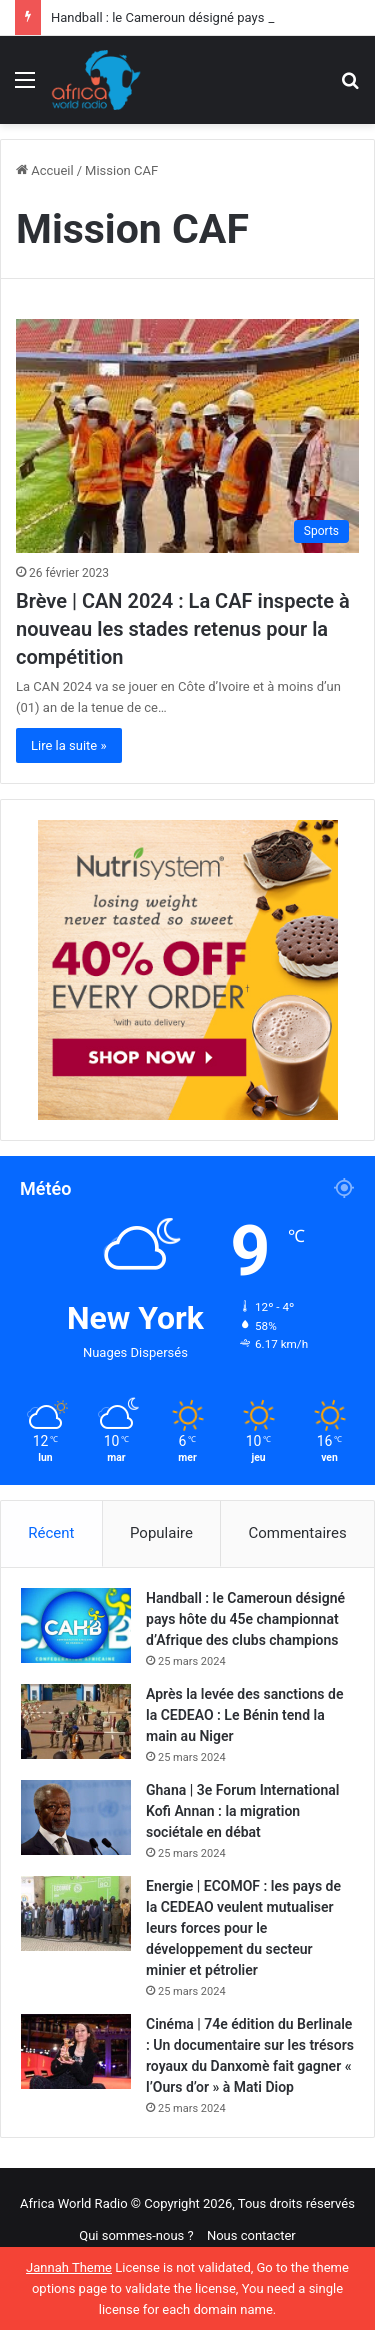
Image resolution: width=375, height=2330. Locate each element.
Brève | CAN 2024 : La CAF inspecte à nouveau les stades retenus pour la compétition (183, 629)
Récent (51, 1533)
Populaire (161, 1533)
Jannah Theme (69, 2267)
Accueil (45, 170)
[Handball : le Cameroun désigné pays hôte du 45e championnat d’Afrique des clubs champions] (76, 1625)
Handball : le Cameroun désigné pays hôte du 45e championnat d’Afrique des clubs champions (245, 1619)
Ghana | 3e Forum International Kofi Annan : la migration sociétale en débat (242, 1811)
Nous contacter (251, 2235)
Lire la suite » (69, 745)
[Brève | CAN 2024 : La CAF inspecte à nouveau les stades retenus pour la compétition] (187, 435)
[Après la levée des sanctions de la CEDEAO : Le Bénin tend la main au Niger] (76, 1721)
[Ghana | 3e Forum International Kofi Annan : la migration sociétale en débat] (76, 1817)
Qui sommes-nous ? (136, 2235)
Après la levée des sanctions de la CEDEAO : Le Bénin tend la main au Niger (244, 1715)
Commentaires (298, 1533)
